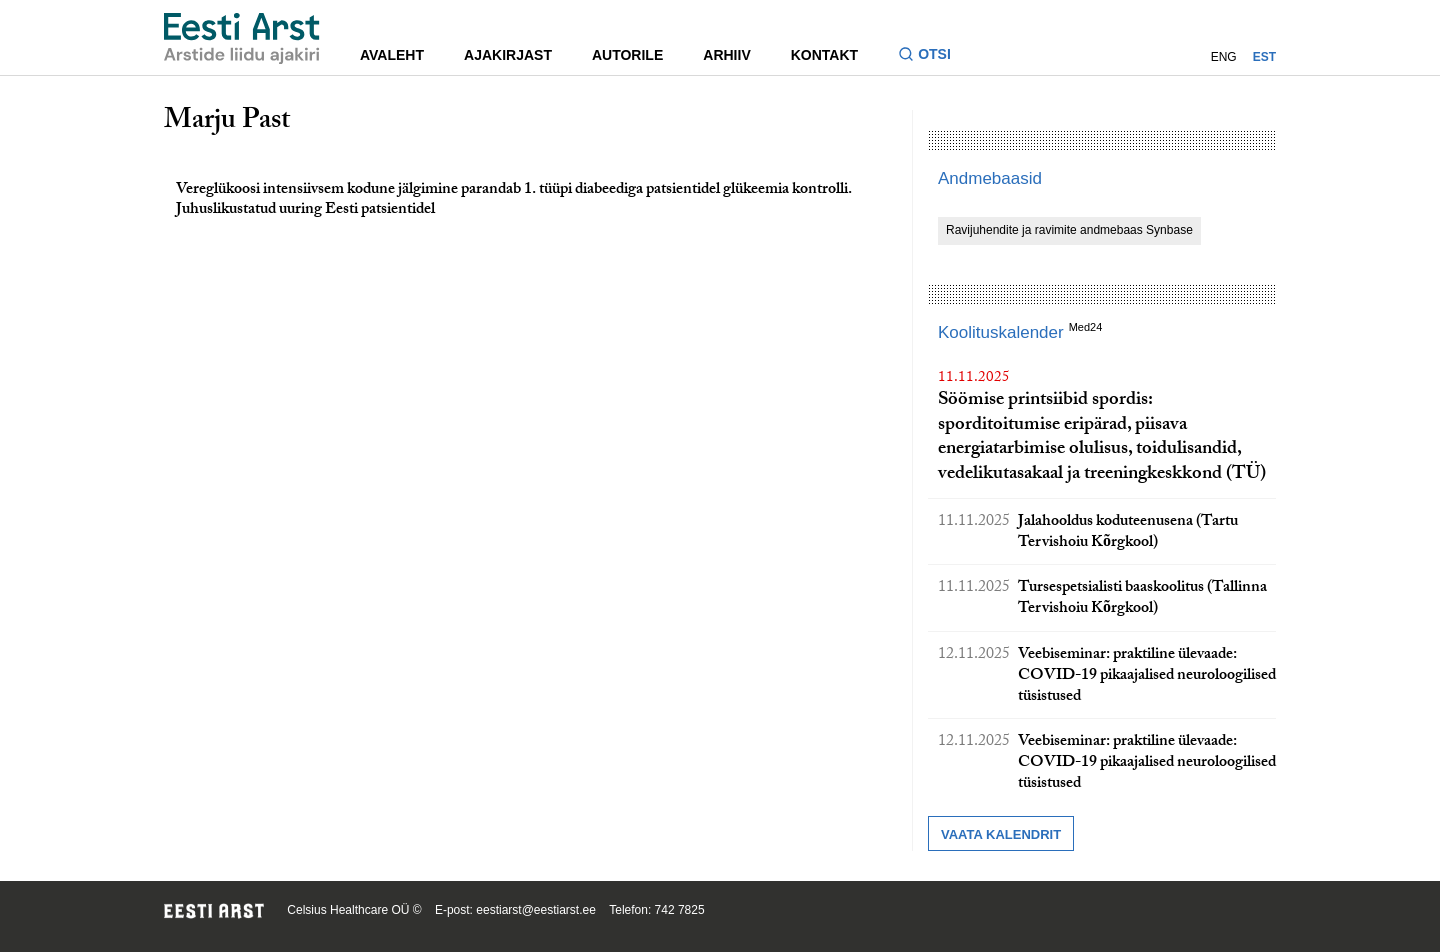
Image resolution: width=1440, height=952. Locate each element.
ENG (1224, 57)
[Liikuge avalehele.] (242, 38)
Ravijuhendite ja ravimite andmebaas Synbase (1069, 230)
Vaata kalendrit (1001, 834)
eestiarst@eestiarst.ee (536, 910)
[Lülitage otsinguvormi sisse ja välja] (932, 56)
